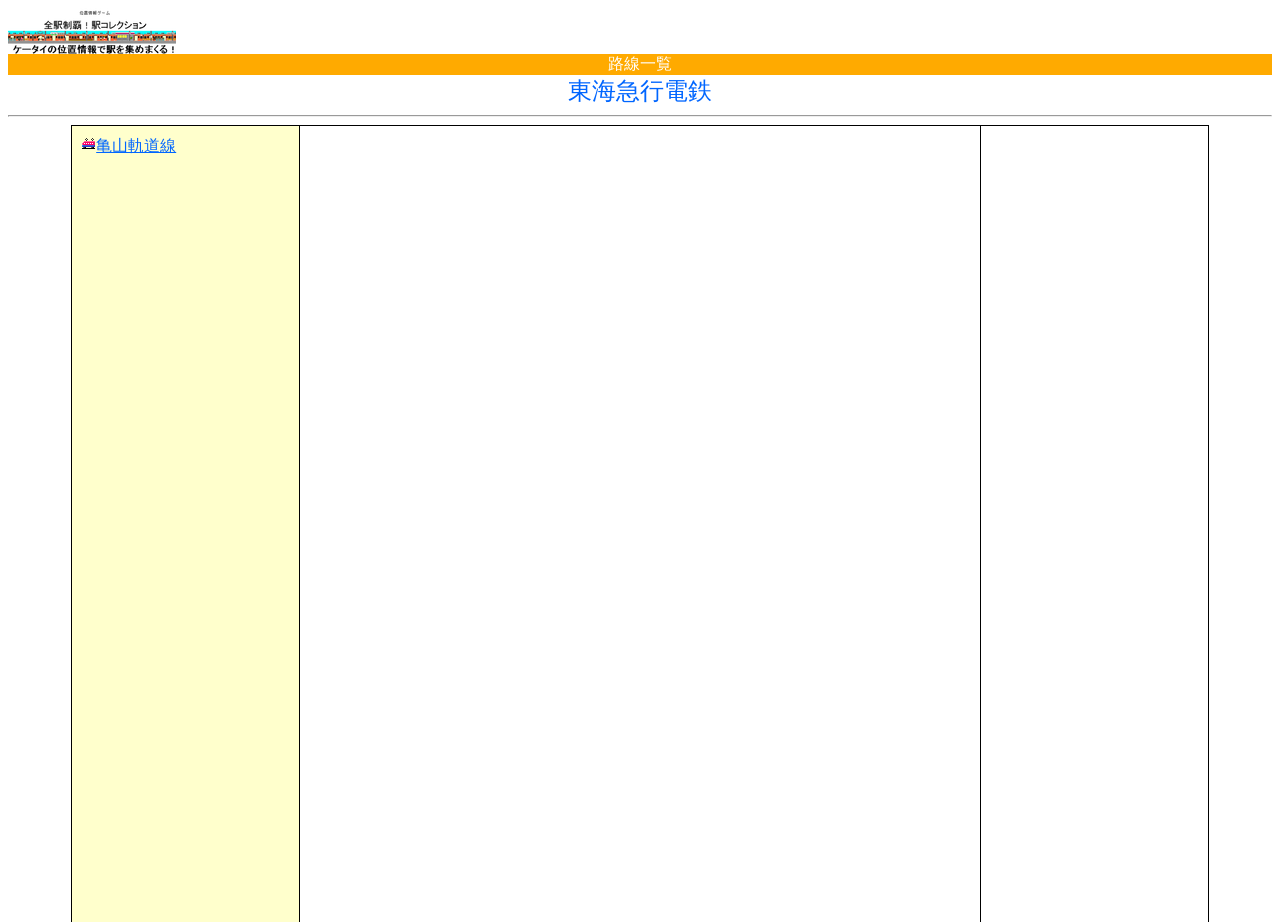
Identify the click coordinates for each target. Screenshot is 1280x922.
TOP (42, 865)
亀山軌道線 (136, 145)
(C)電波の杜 (639, 902)
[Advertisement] (640, 166)
